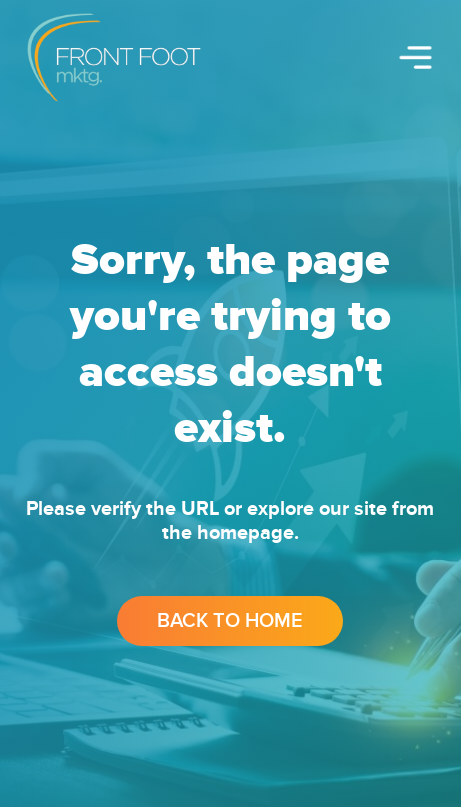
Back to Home (230, 621)
